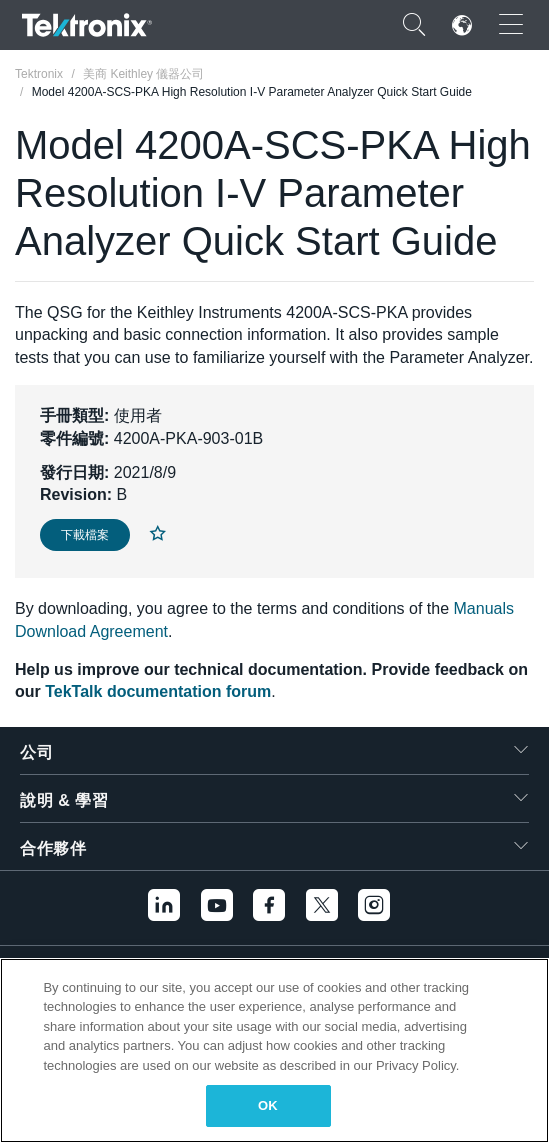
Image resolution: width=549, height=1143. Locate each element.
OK (268, 1105)
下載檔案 (85, 535)
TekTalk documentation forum (158, 691)
